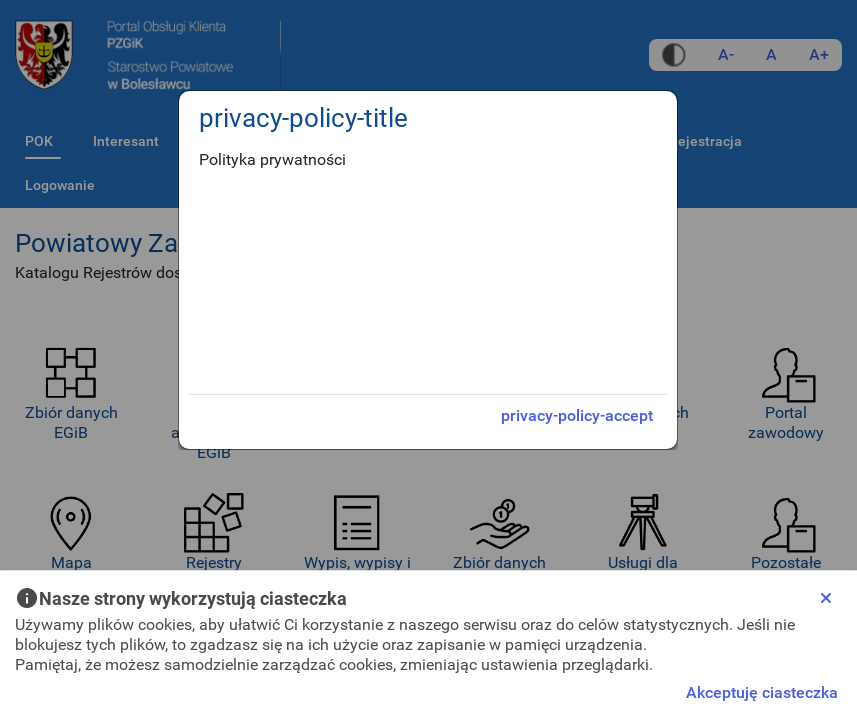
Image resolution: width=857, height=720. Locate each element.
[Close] (826, 598)
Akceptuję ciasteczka (762, 692)
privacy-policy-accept (577, 415)
